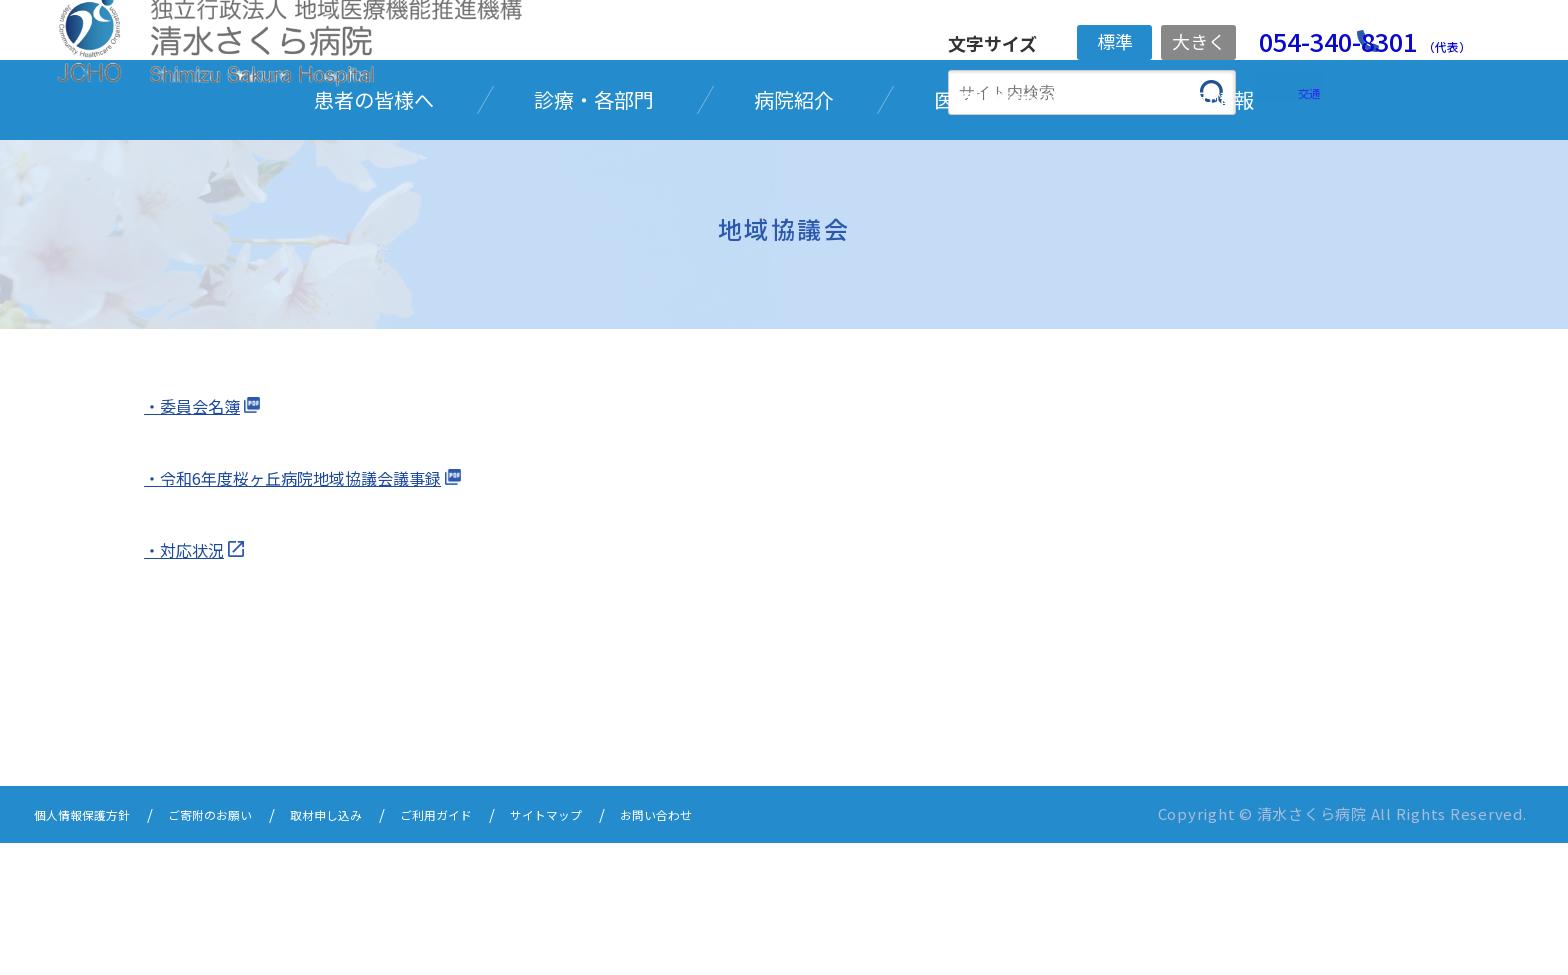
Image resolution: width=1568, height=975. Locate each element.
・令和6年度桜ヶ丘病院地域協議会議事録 (311, 611)
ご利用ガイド (508, 947)
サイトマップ (636, 947)
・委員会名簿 (198, 539)
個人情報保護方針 (94, 947)
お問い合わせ (764, 947)
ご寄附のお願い (244, 947)
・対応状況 (189, 684)
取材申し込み (380, 947)
